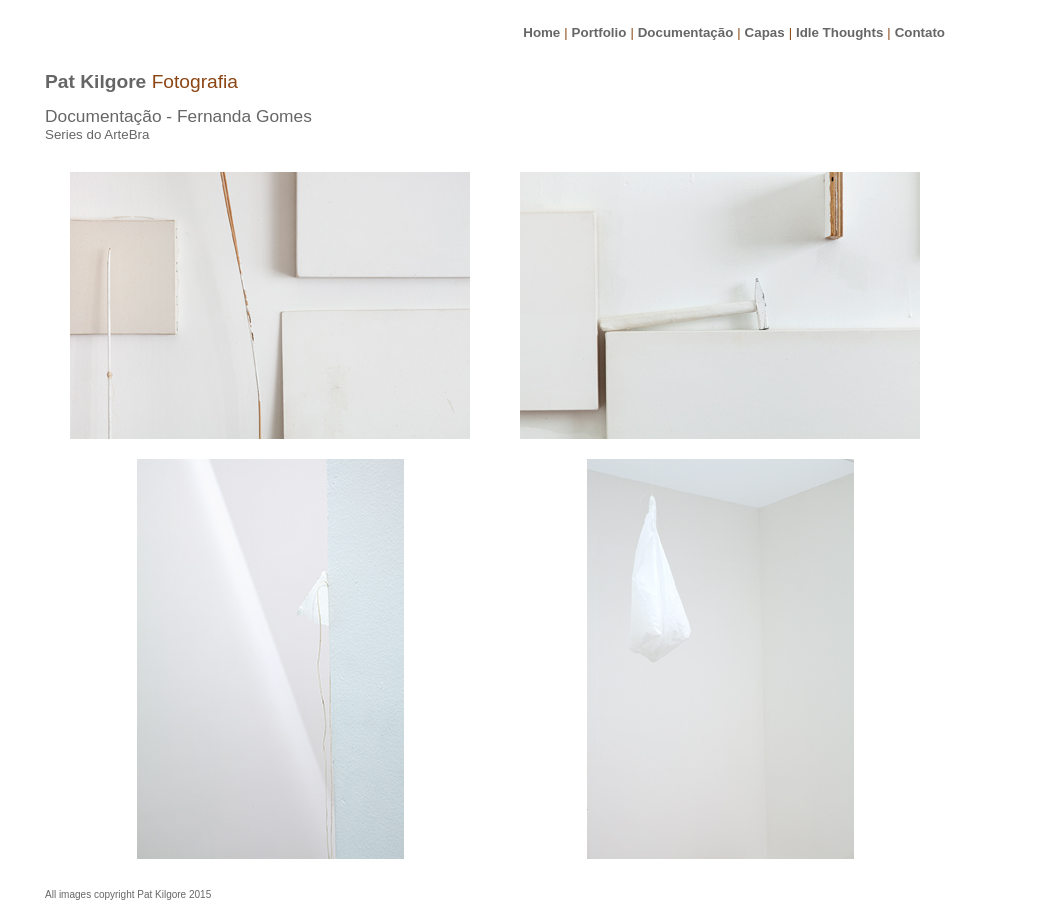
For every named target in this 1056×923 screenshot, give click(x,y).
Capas (765, 32)
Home (541, 32)
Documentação (686, 32)
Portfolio (599, 32)
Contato (920, 32)
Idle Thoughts (839, 32)
